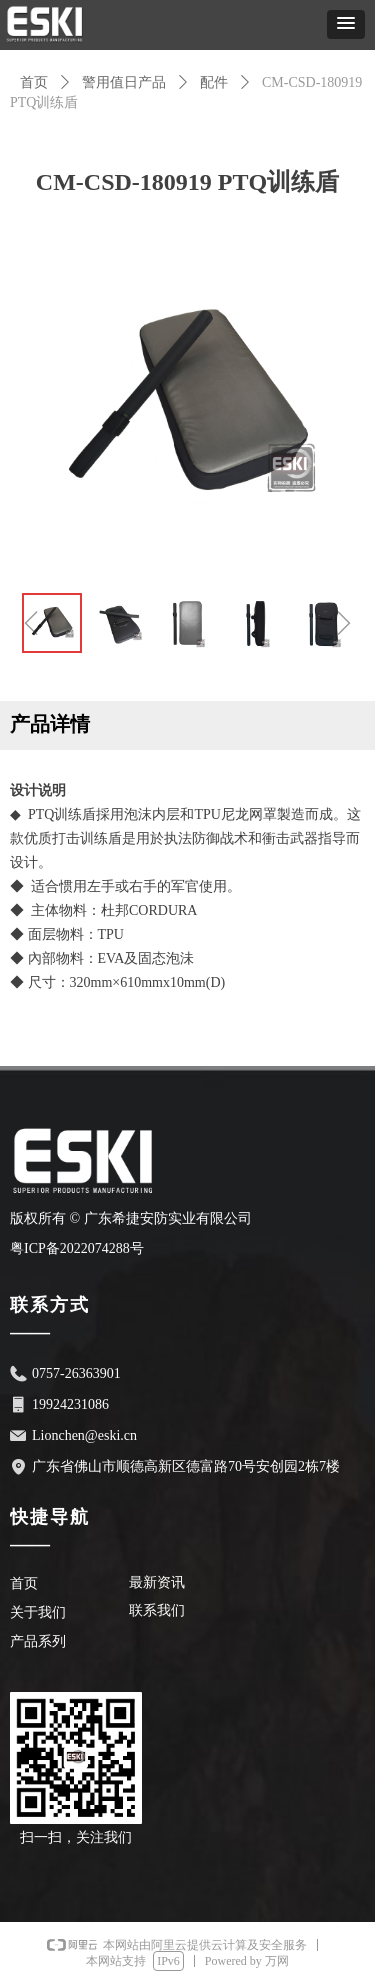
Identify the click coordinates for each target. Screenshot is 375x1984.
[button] (346, 24)
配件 (214, 82)
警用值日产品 (124, 82)
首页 (34, 82)
